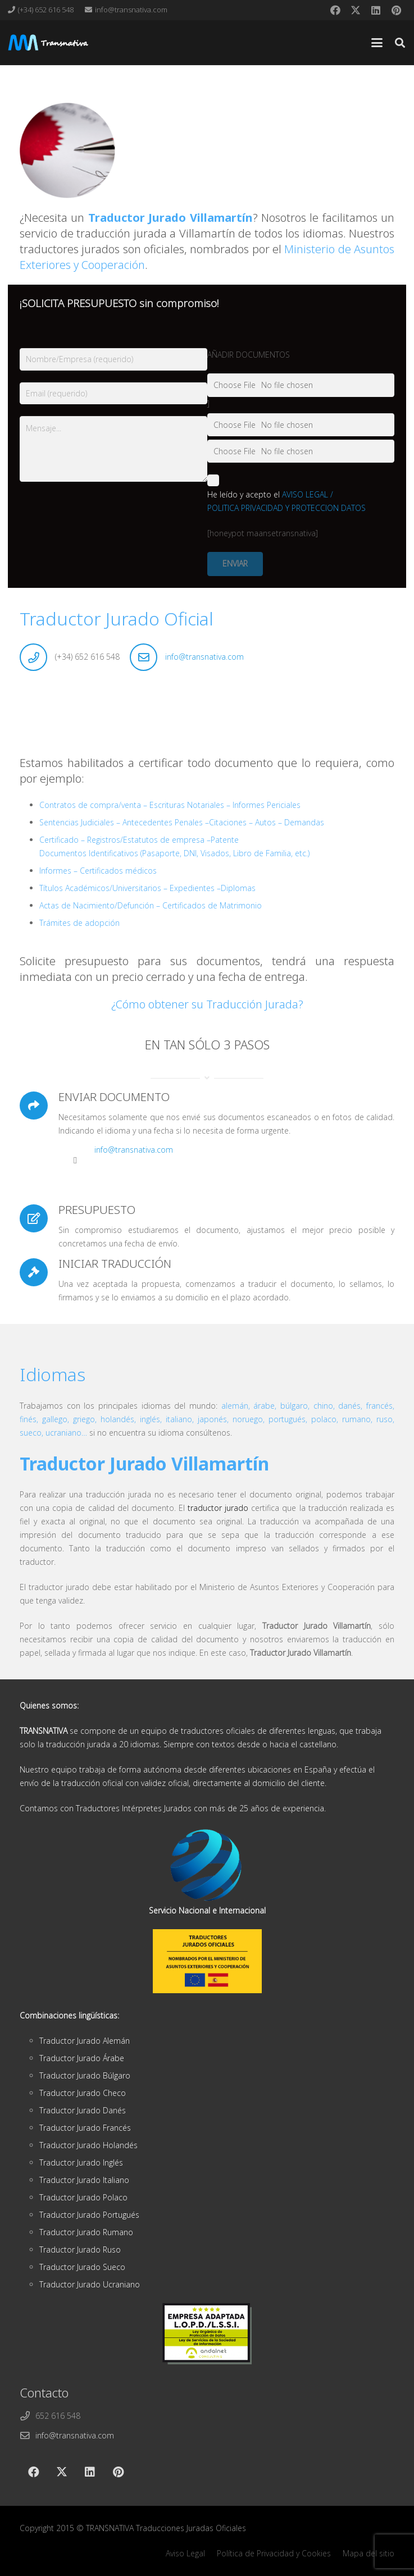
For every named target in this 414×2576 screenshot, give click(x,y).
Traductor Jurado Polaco (83, 2197)
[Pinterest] (396, 10)
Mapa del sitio (368, 2553)
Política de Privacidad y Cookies (274, 2553)
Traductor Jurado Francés (85, 2127)
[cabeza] (48, 42)
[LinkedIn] (376, 10)
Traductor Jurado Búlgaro (84, 2075)
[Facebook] (335, 10)
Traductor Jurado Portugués (89, 2214)
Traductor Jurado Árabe (81, 2058)
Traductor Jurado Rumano (86, 2232)
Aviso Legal (185, 2553)
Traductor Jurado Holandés (88, 2145)
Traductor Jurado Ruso (80, 2249)
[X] (355, 10)
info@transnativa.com (204, 656)
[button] (377, 42)
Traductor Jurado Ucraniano (89, 2284)
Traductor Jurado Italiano (84, 2180)
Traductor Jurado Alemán (84, 2040)
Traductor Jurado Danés (82, 2110)
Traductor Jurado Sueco (82, 2267)
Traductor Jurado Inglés (81, 2162)
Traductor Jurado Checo (82, 2093)
